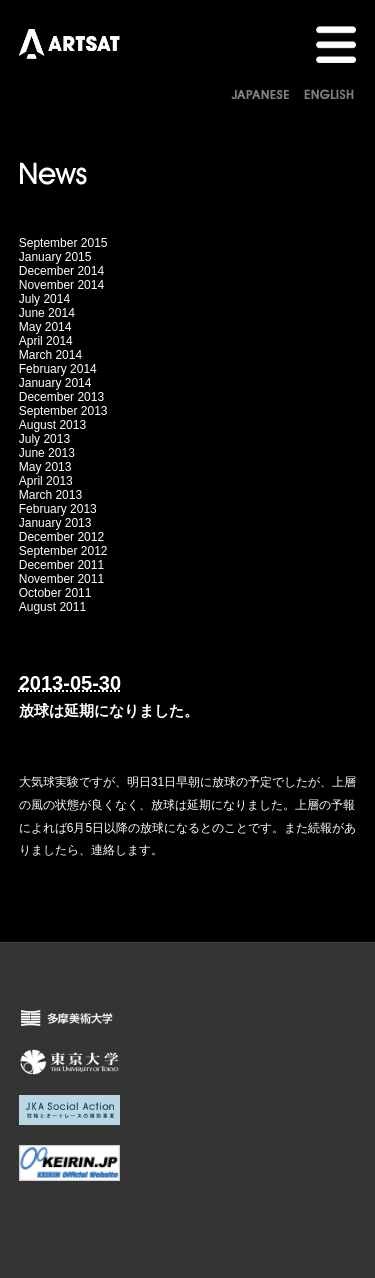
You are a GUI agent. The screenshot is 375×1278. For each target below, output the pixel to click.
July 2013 (44, 439)
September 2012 (63, 551)
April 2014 (46, 341)
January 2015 (55, 257)
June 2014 (47, 313)
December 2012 (61, 537)
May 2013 (45, 467)
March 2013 (50, 495)
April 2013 (46, 481)
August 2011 (52, 607)
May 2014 (45, 327)
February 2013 (58, 509)
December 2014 (61, 271)
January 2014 (55, 383)
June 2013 (47, 453)
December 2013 (61, 397)
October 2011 (55, 593)
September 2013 (63, 411)
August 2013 (52, 425)
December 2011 (61, 565)
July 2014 (44, 299)
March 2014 (50, 355)
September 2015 (63, 243)
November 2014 (61, 285)
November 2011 (61, 579)
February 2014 (58, 369)
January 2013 (55, 523)
